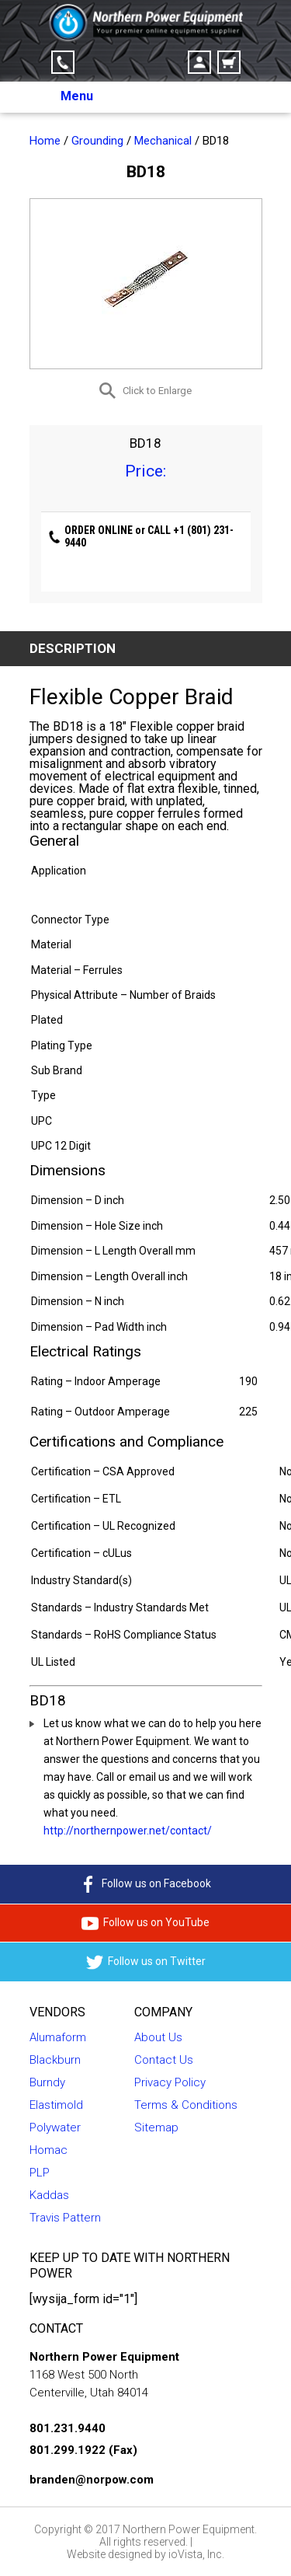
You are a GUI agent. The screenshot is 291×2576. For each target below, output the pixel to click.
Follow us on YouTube (145, 1923)
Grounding (97, 141)
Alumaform (57, 2037)
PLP (39, 2173)
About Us (158, 2037)
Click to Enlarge (157, 390)
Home (45, 141)
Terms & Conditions (185, 2105)
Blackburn (55, 2060)
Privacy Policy (170, 2082)
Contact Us (163, 2060)
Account (199, 62)
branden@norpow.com (91, 2480)
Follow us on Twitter (146, 1962)
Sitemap (156, 2127)
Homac (48, 2150)
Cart (229, 62)
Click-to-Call (62, 62)
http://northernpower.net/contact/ (127, 1830)
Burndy (47, 2082)
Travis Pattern (65, 2218)
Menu (77, 96)
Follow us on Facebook (145, 1884)
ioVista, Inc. (196, 2554)
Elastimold (56, 2105)
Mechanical (163, 141)
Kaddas (49, 2195)
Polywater (55, 2127)
